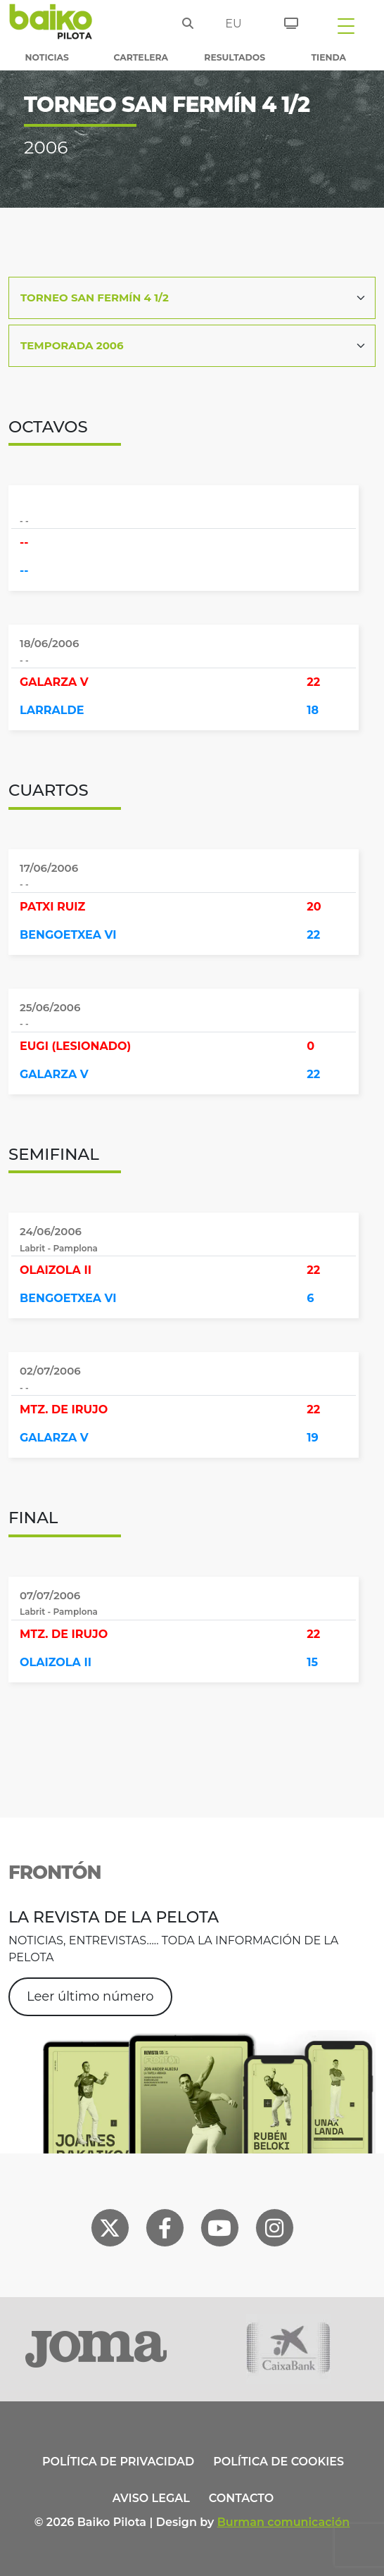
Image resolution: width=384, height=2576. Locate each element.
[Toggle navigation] (346, 25)
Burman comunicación (283, 2522)
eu (233, 23)
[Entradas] (286, 21)
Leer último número (90, 1996)
